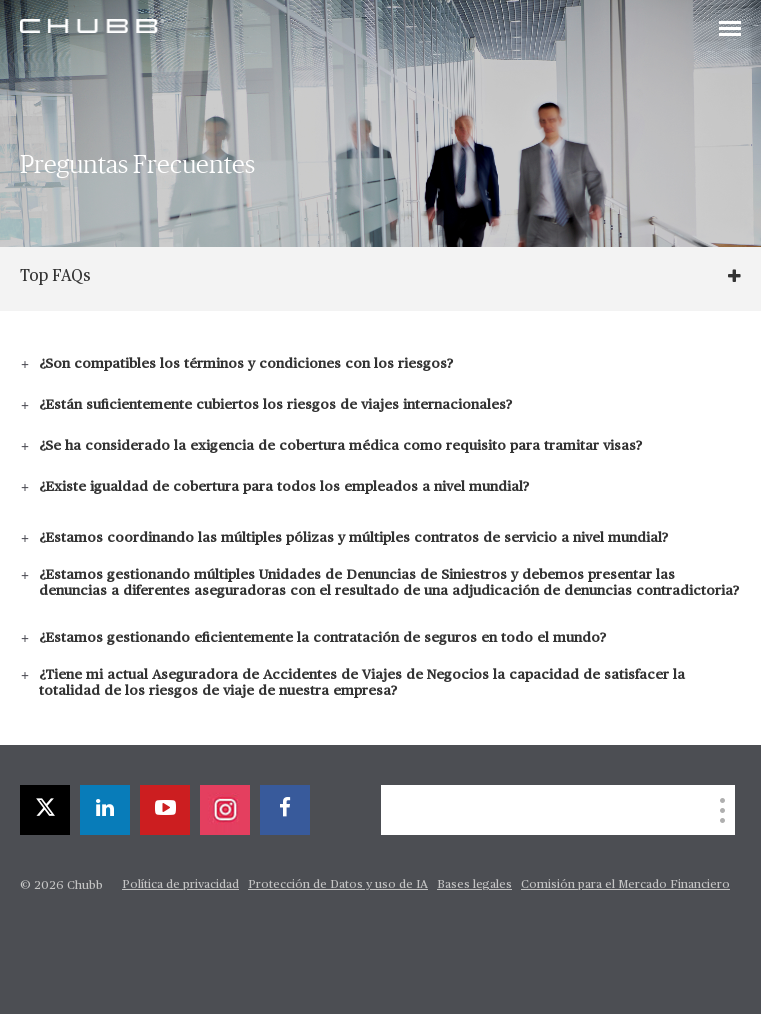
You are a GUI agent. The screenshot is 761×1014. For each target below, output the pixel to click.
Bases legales (474, 885)
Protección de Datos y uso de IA (338, 885)
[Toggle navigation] (730, 30)
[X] (45, 810)
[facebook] (285, 810)
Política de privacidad (180, 885)
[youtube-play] (165, 810)
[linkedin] (105, 810)
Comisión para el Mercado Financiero (625, 885)
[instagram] (225, 810)
